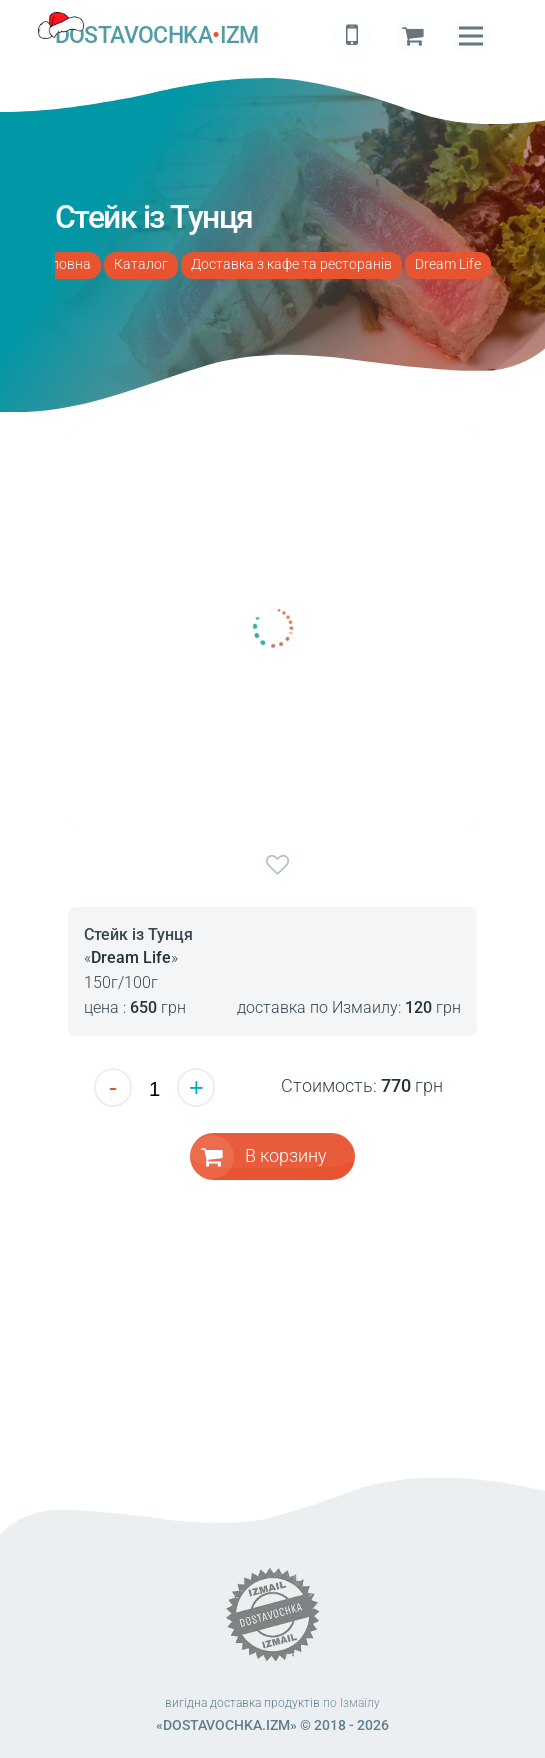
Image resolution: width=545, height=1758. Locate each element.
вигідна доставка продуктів (242, 1703)
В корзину (286, 1155)
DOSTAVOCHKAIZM (157, 36)
